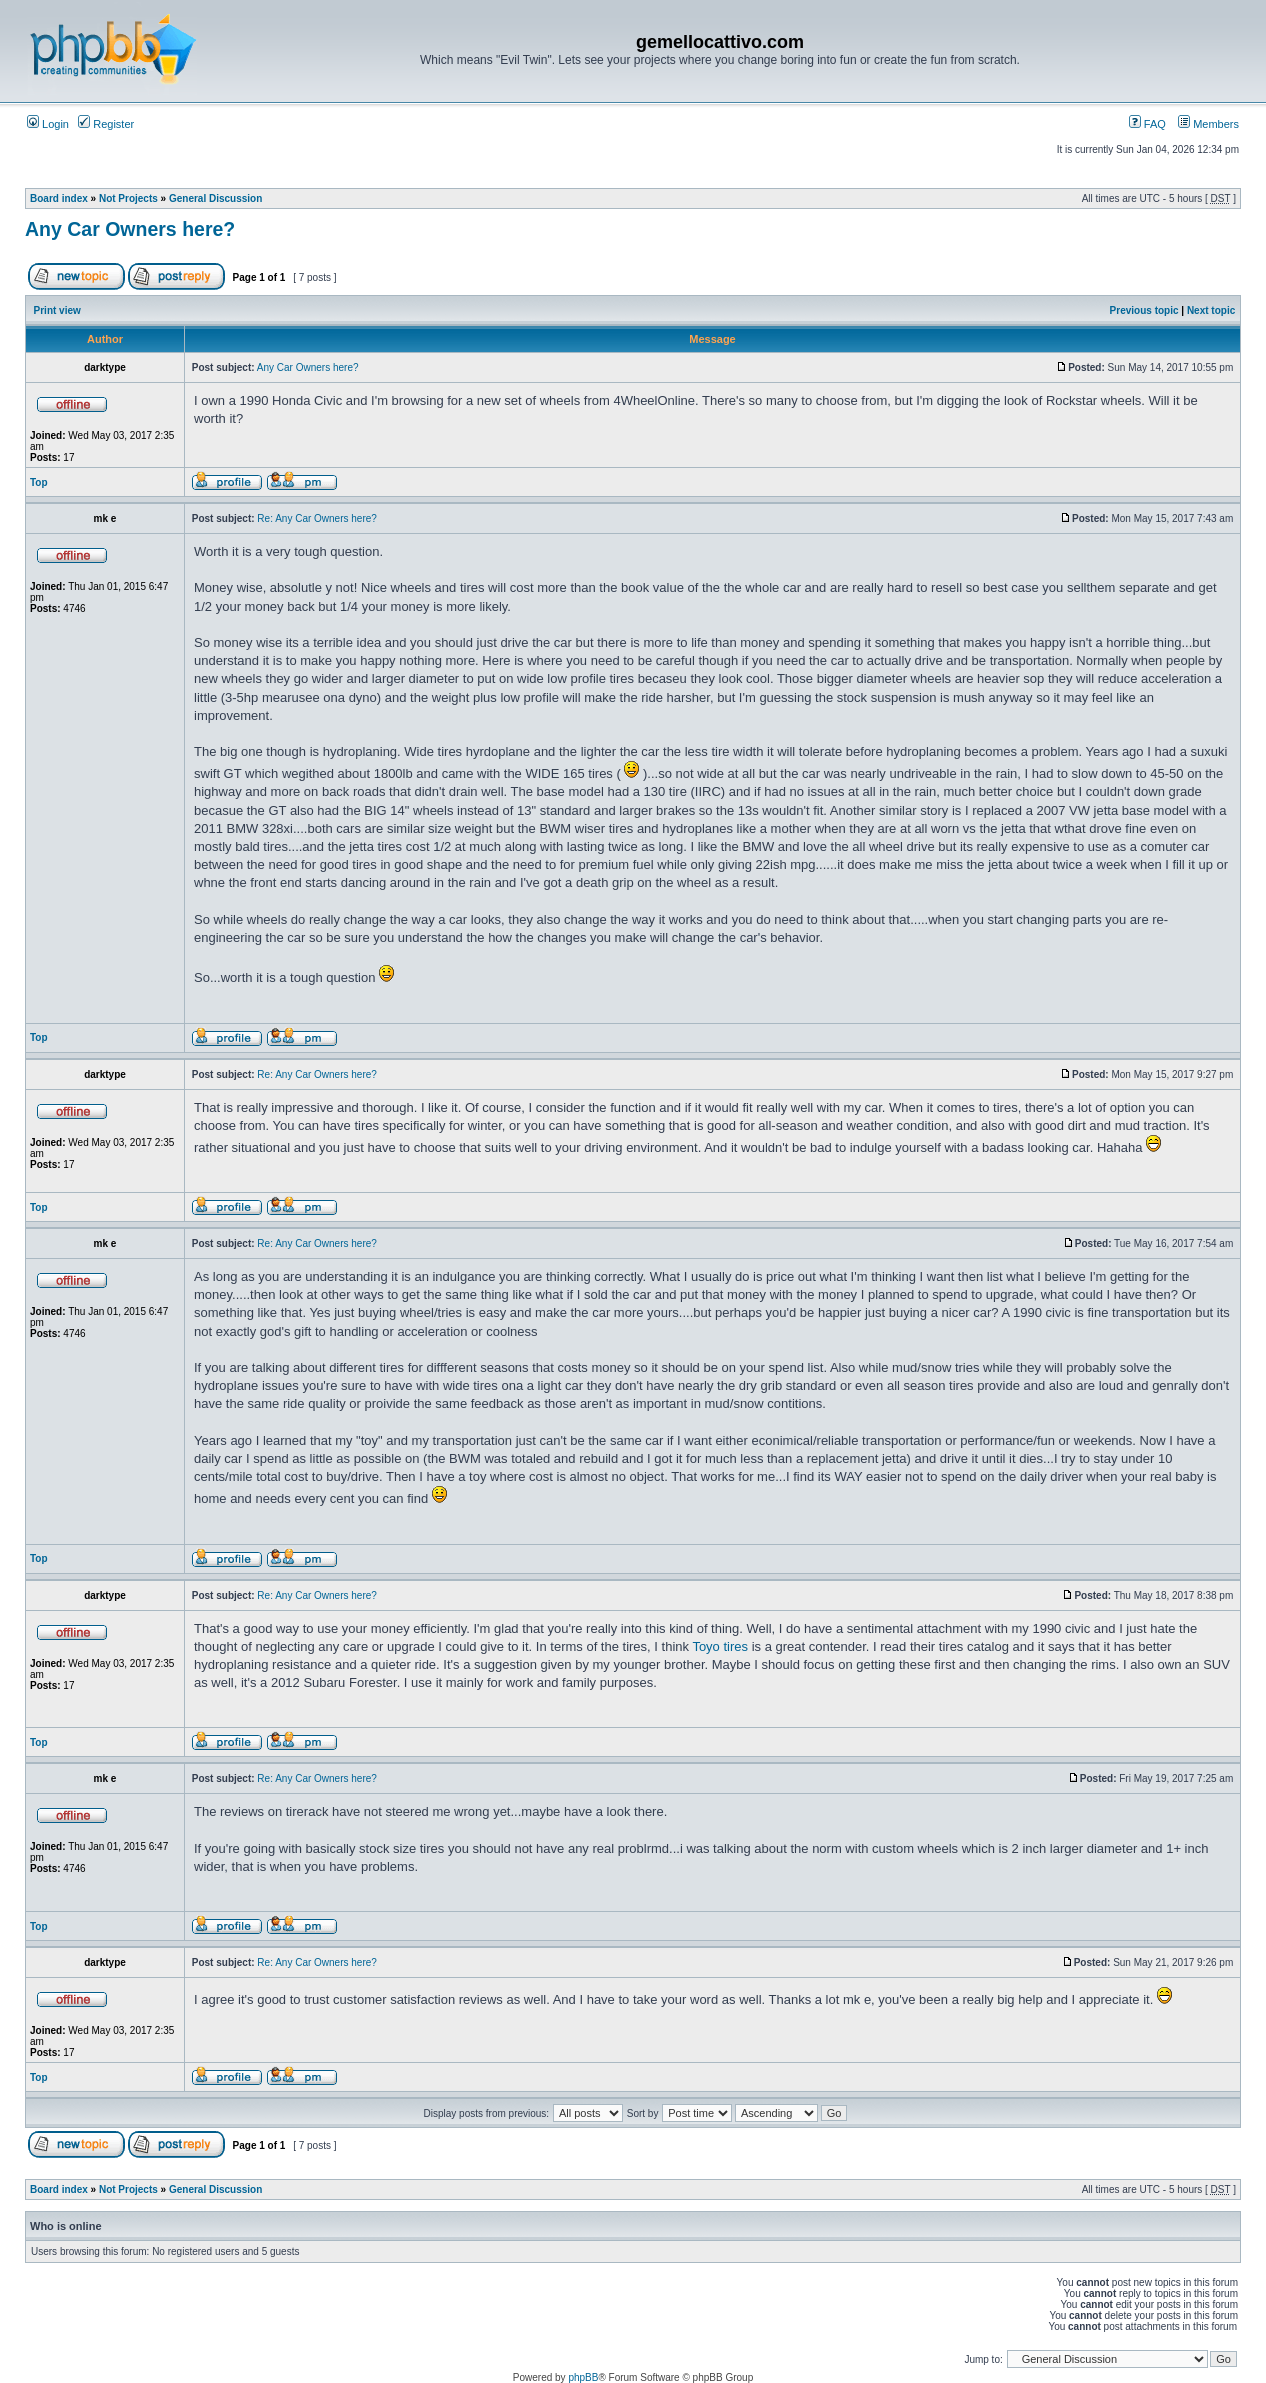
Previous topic (1144, 310)
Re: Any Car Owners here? (317, 518)
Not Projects (128, 198)
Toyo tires (720, 1646)
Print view (57, 310)
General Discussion (215, 198)
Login (48, 124)
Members (1208, 124)
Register (106, 124)
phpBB (583, 2377)
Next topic (1211, 310)
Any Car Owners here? (130, 229)
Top (39, 482)
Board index (59, 198)
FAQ (1147, 124)
